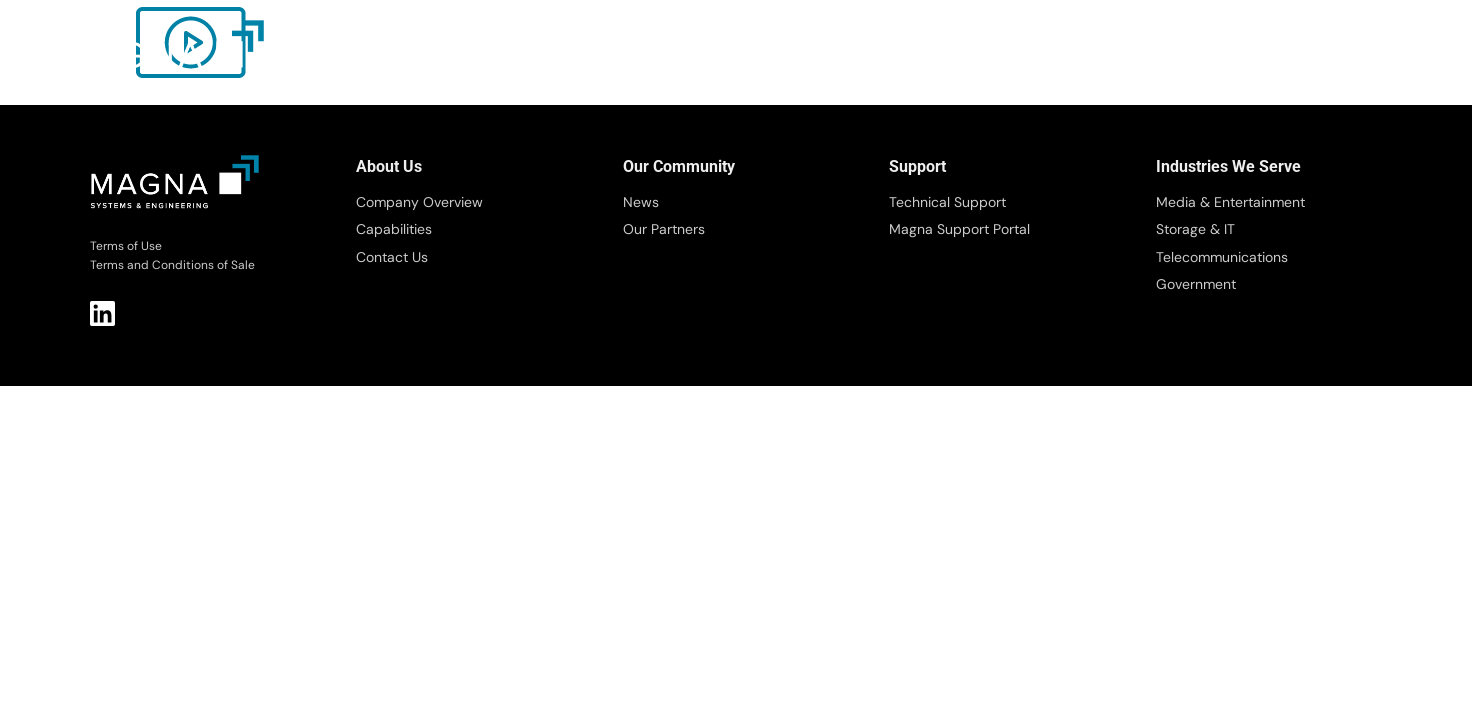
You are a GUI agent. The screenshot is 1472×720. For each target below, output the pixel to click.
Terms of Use (126, 246)
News (641, 202)
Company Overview (419, 202)
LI (102, 313)
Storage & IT (1195, 229)
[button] (1405, 57)
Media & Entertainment (1230, 202)
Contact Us (392, 257)
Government (1196, 284)
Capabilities (394, 229)
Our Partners (664, 229)
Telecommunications (1222, 257)
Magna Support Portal (959, 229)
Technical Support (947, 202)
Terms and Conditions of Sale (172, 265)
